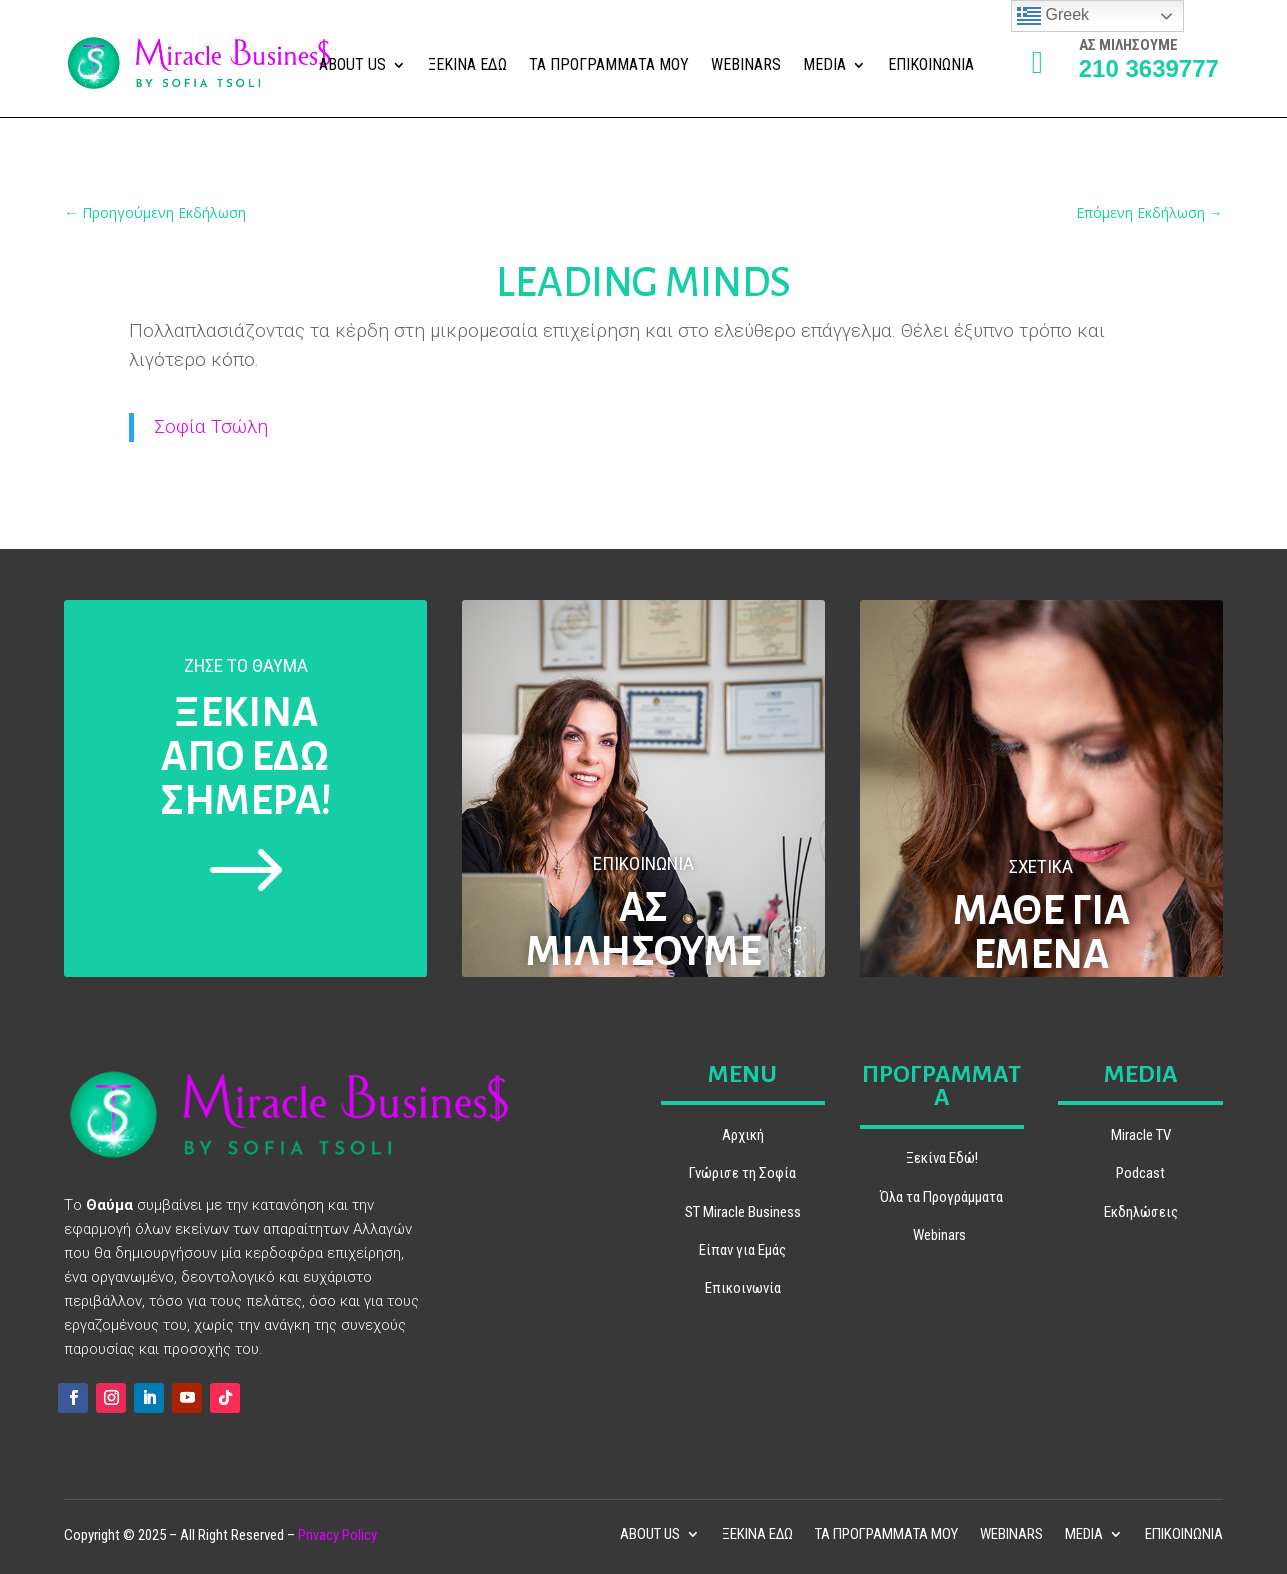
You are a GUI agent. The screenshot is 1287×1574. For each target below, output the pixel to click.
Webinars (939, 1235)
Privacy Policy (337, 1535)
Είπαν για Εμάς (742, 1250)
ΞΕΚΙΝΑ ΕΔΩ (467, 66)
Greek (1053, 16)
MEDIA (824, 66)
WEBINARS (746, 66)
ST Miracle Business (743, 1212)
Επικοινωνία (743, 1288)
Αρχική (743, 1135)
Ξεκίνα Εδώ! (942, 1158)
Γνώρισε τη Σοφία (742, 1173)
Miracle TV (1141, 1135)
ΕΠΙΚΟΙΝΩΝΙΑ (931, 66)
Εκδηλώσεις (1141, 1212)
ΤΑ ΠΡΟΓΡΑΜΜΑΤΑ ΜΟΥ (609, 66)
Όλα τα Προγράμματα (941, 1197)
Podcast (1140, 1173)
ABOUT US (352, 66)
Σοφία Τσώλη (211, 426)
